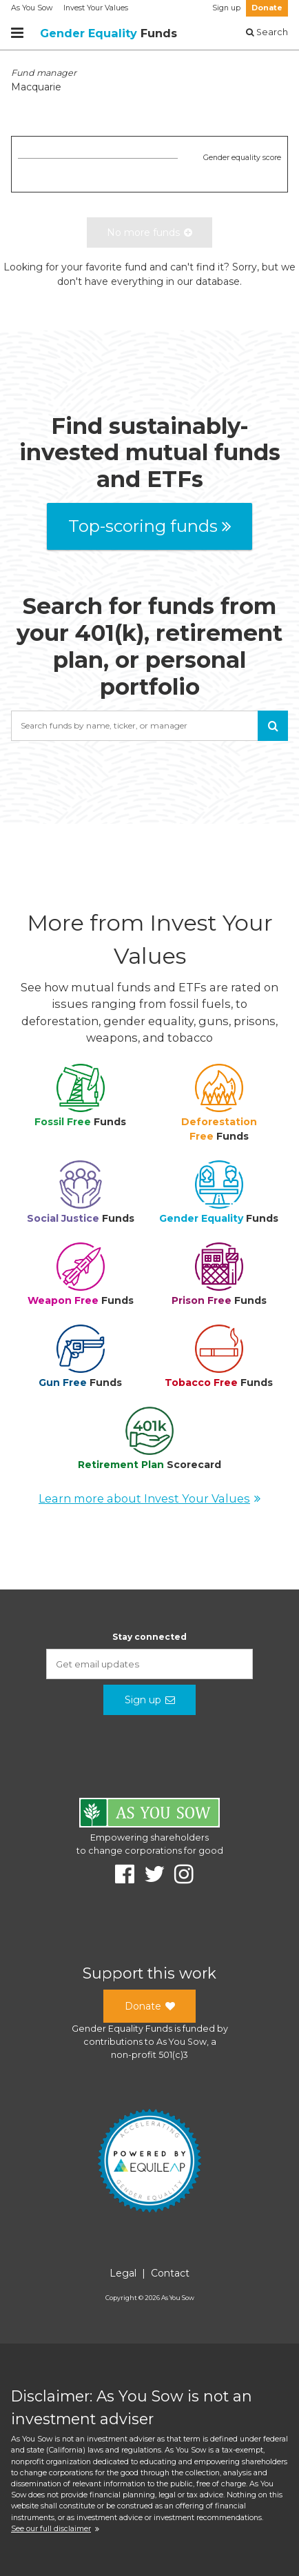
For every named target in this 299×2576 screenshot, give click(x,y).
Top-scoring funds (149, 526)
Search (267, 32)
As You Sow (31, 7)
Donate (266, 7)
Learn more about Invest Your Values (149, 1498)
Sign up (226, 7)
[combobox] (149, 726)
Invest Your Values (95, 7)
